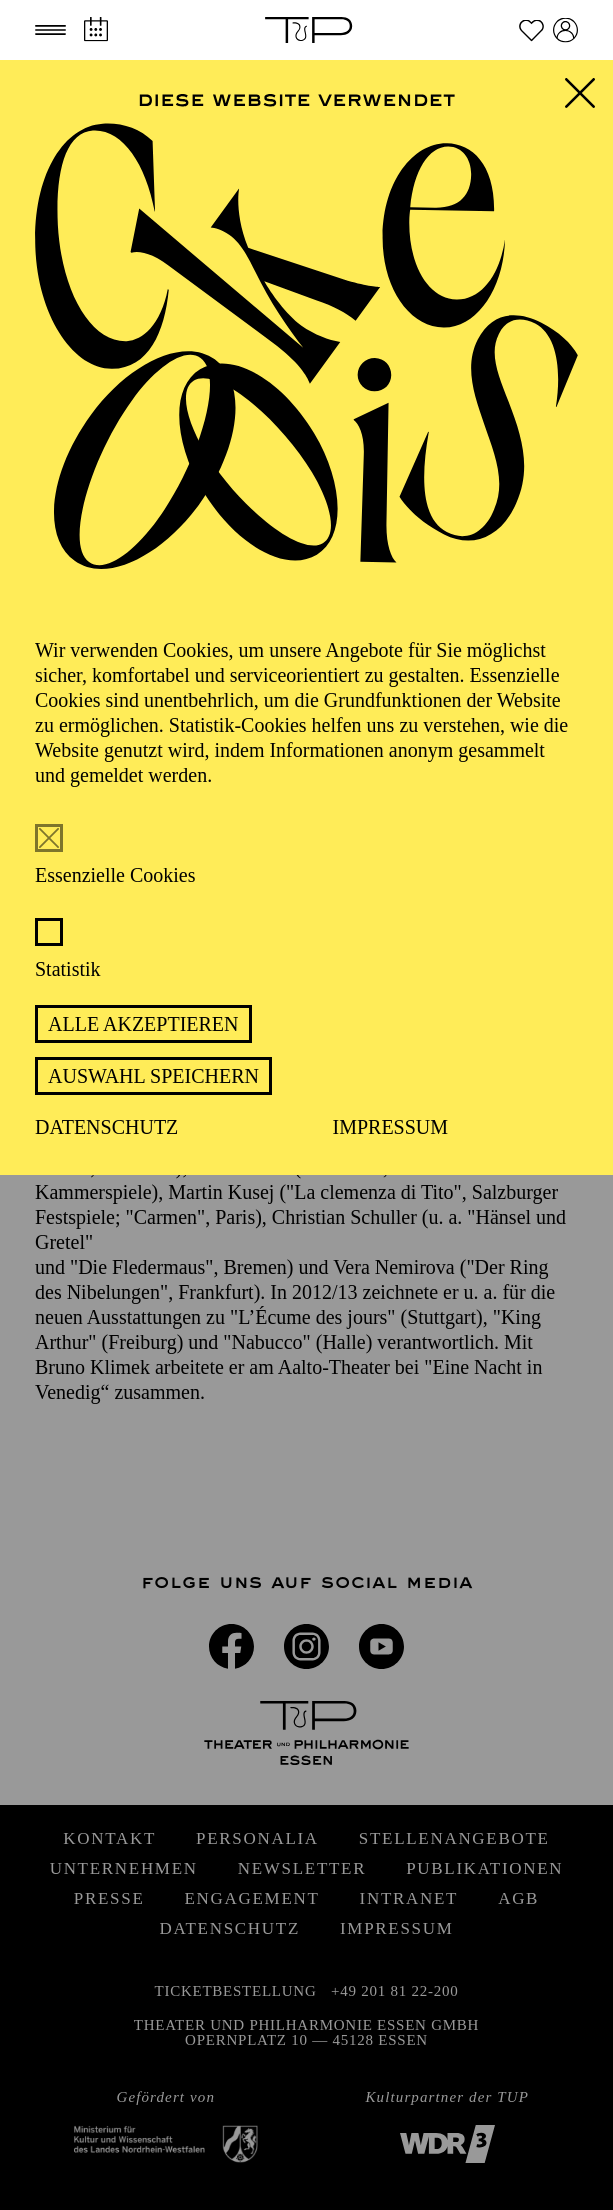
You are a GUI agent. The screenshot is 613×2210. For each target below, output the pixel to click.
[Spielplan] (95, 29)
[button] (50, 30)
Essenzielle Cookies (115, 875)
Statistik (68, 969)
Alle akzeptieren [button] (143, 1024)
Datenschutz (106, 1127)
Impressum (391, 1127)
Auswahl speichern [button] (153, 1076)
